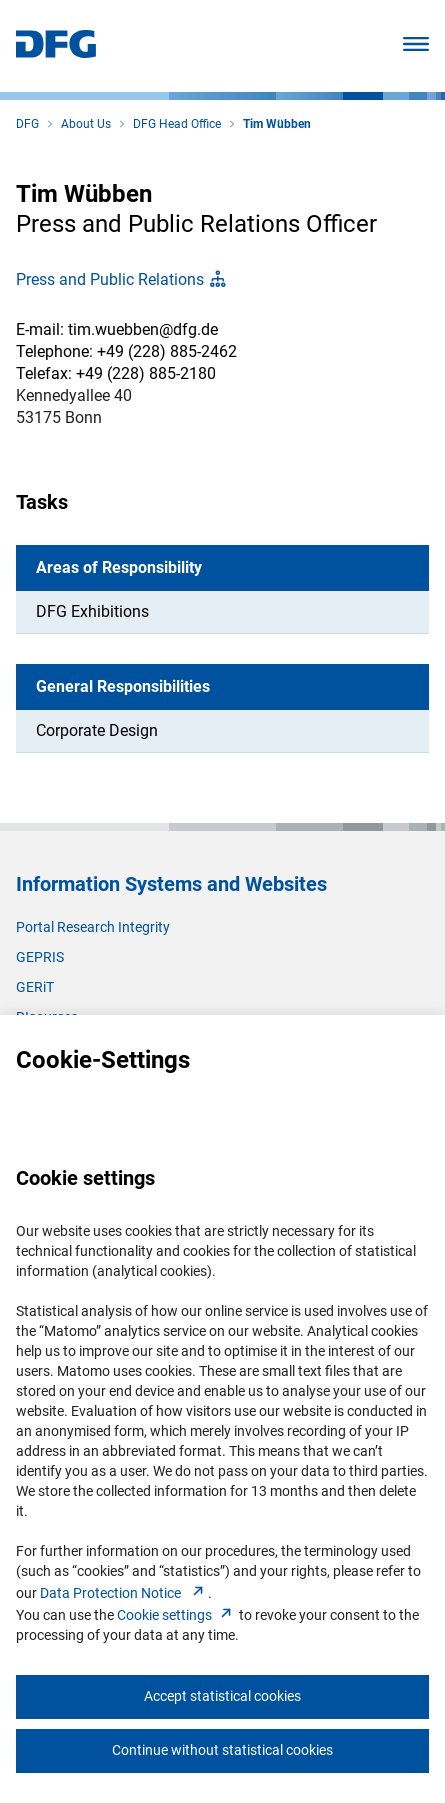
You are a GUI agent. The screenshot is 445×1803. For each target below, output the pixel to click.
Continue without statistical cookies (222, 1750)
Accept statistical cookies (222, 1696)
